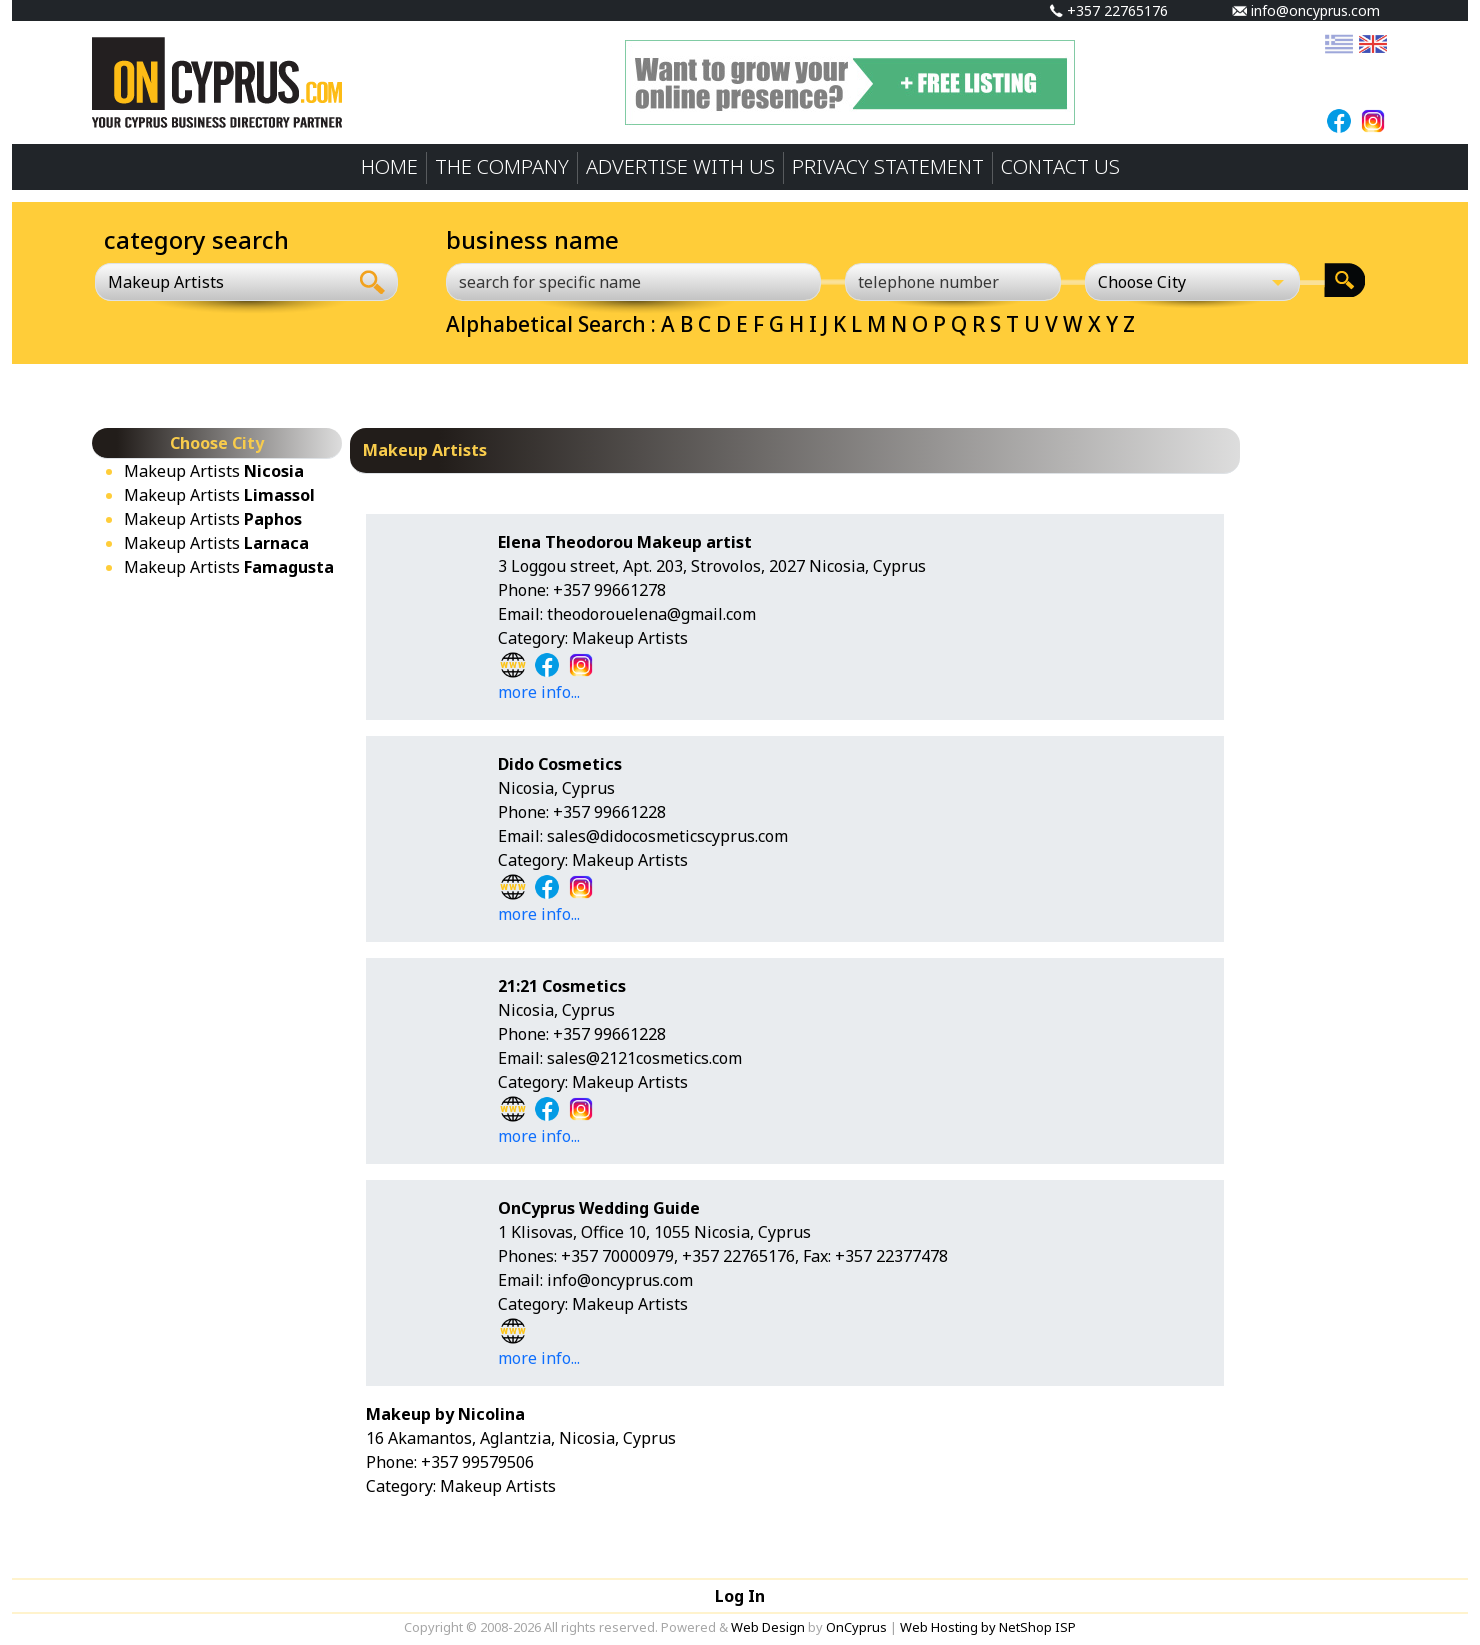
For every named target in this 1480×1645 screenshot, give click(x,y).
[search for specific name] (633, 282)
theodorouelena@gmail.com (651, 614)
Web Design (768, 1627)
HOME (389, 166)
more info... (539, 692)
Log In (740, 1596)
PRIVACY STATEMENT (888, 166)
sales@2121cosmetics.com (644, 1058)
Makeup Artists (214, 471)
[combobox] (221, 282)
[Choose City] (1193, 282)
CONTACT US (1060, 166)
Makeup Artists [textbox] (166, 282)
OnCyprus (856, 1627)
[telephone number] (953, 282)
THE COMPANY (502, 166)
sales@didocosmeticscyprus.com (667, 836)
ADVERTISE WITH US (680, 166)
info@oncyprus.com (1306, 10)
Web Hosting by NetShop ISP (988, 1627)
